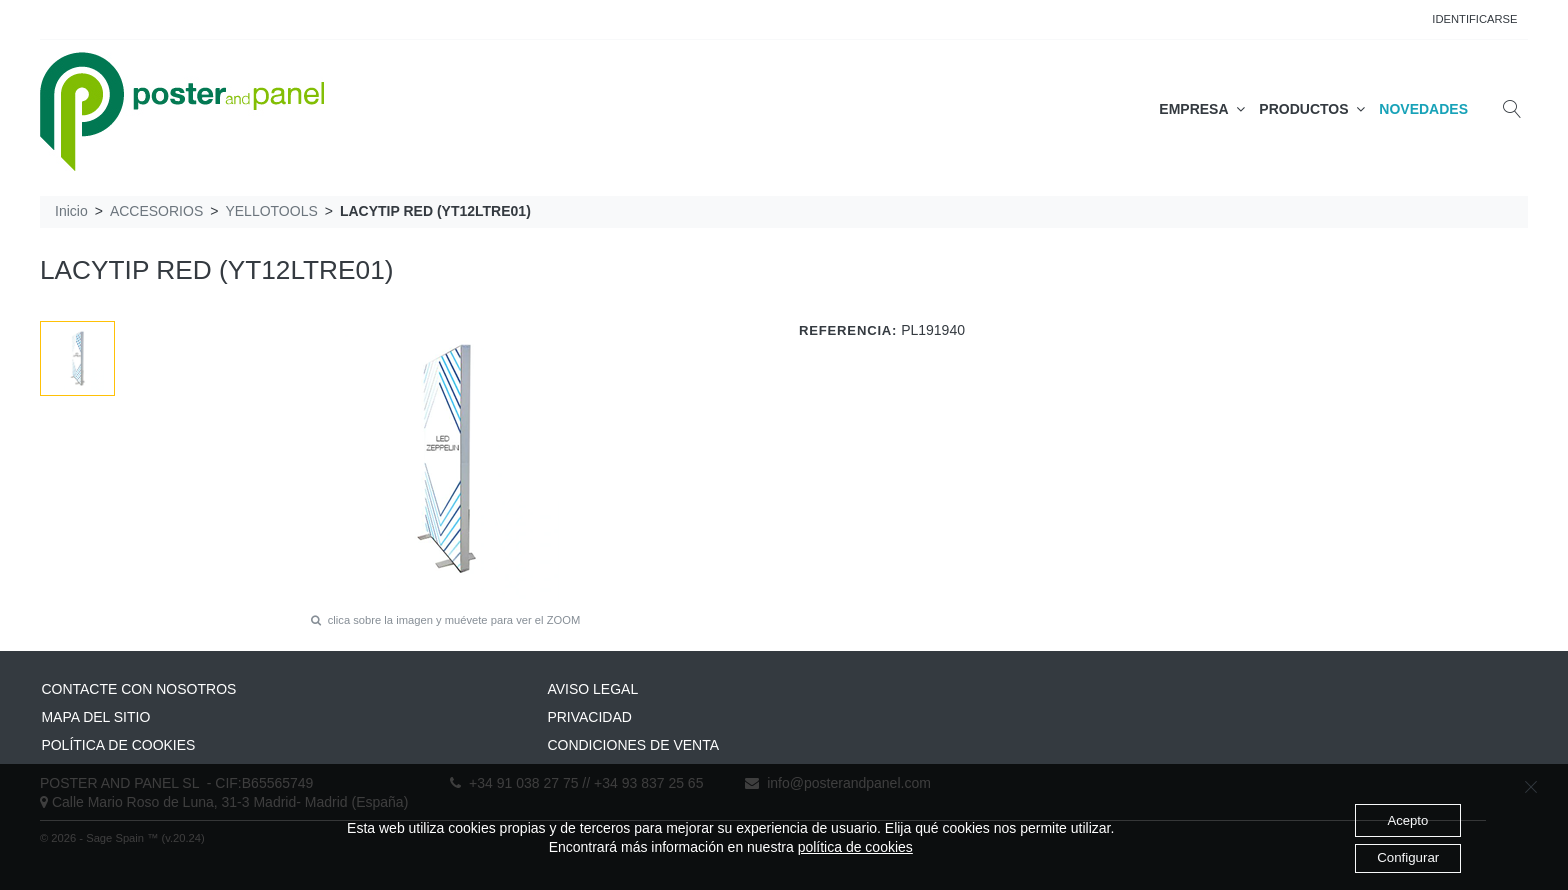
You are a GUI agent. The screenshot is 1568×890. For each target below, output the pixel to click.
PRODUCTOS (1312, 109)
